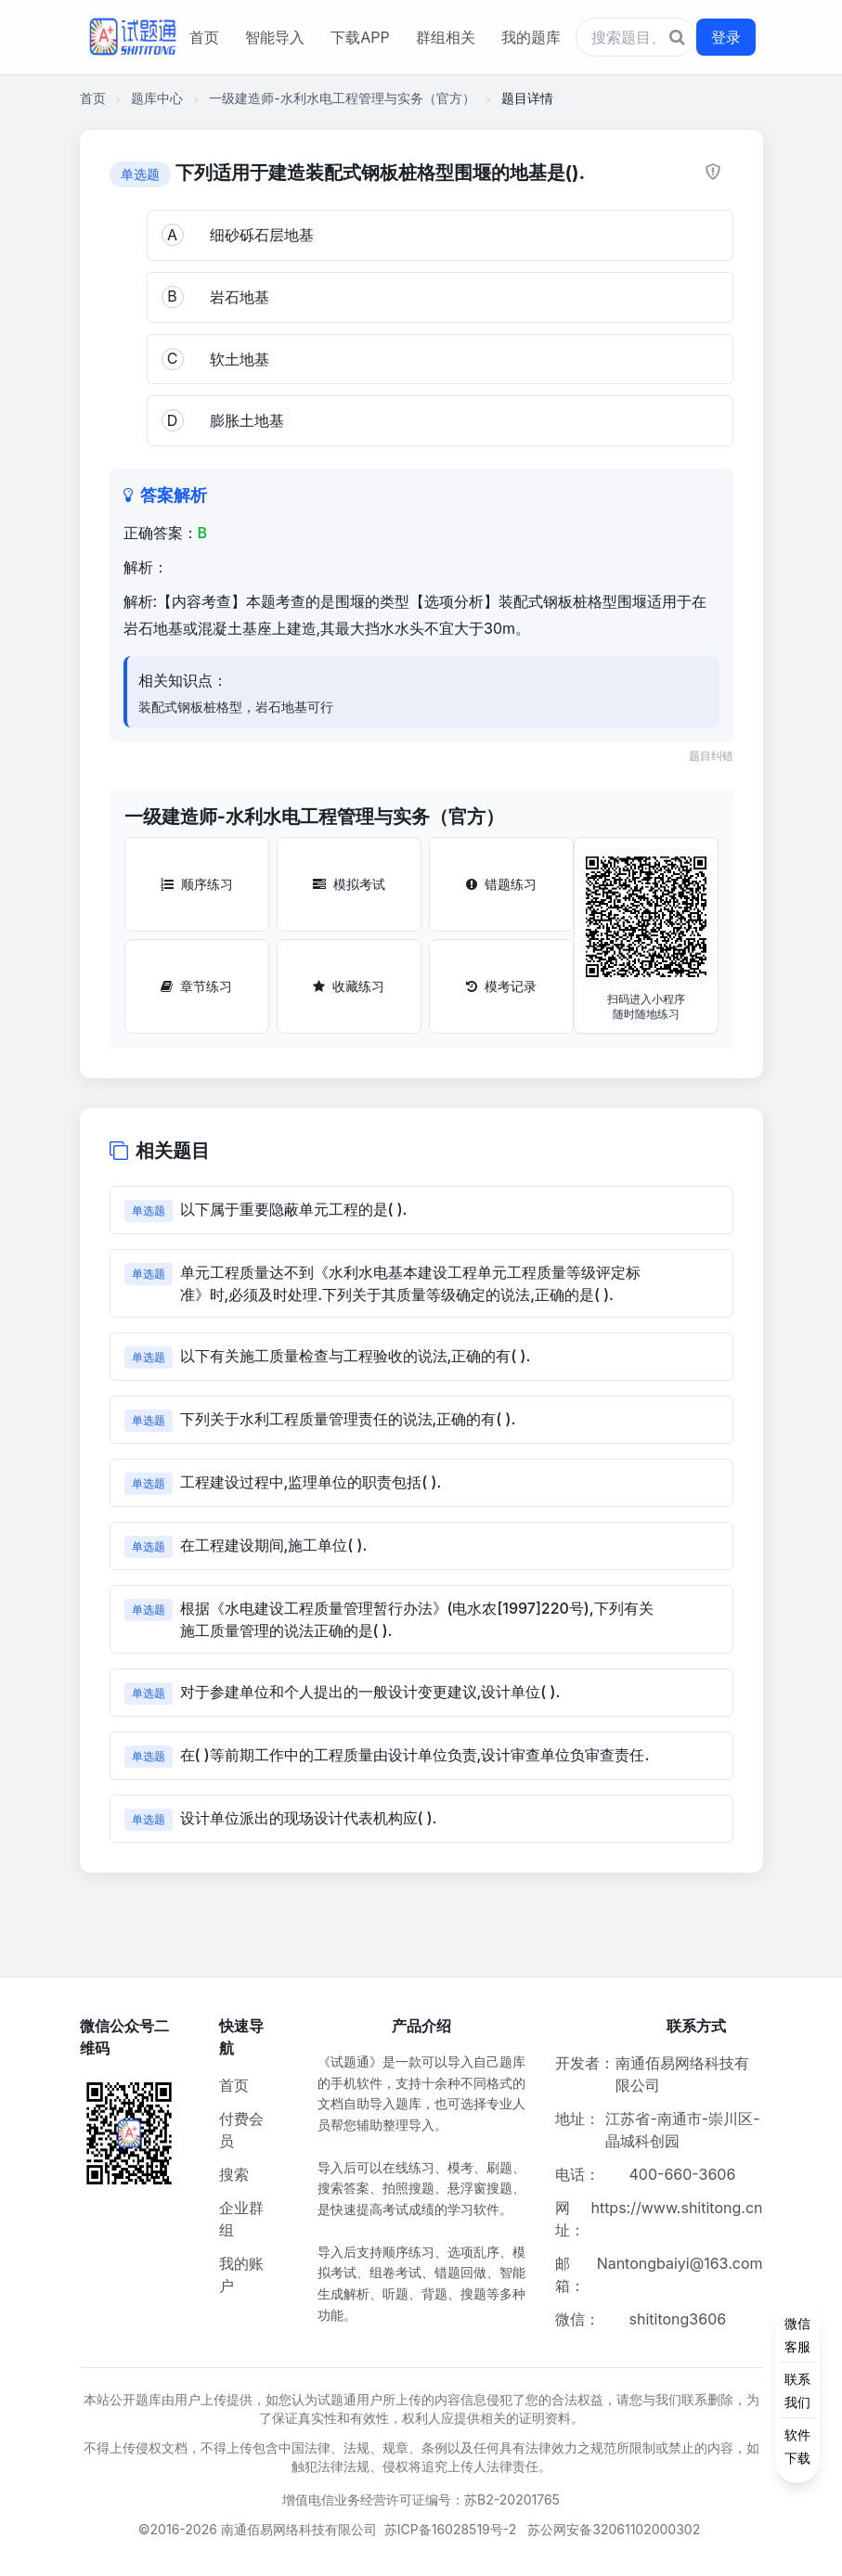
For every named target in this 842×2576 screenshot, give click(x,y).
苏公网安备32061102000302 (613, 2529)
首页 (204, 37)
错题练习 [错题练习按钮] (501, 884)
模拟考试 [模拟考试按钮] (349, 884)
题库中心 (157, 98)
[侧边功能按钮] (797, 2390)
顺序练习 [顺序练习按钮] (197, 884)
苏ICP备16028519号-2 (450, 2529)
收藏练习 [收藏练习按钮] (348, 986)
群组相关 (445, 37)
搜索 (234, 2174)
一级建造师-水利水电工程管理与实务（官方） (341, 98)
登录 (726, 37)
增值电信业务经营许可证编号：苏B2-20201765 (421, 2499)
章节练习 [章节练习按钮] (196, 986)
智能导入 (274, 37)
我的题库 (531, 37)
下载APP (359, 37)
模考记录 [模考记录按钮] (501, 986)
